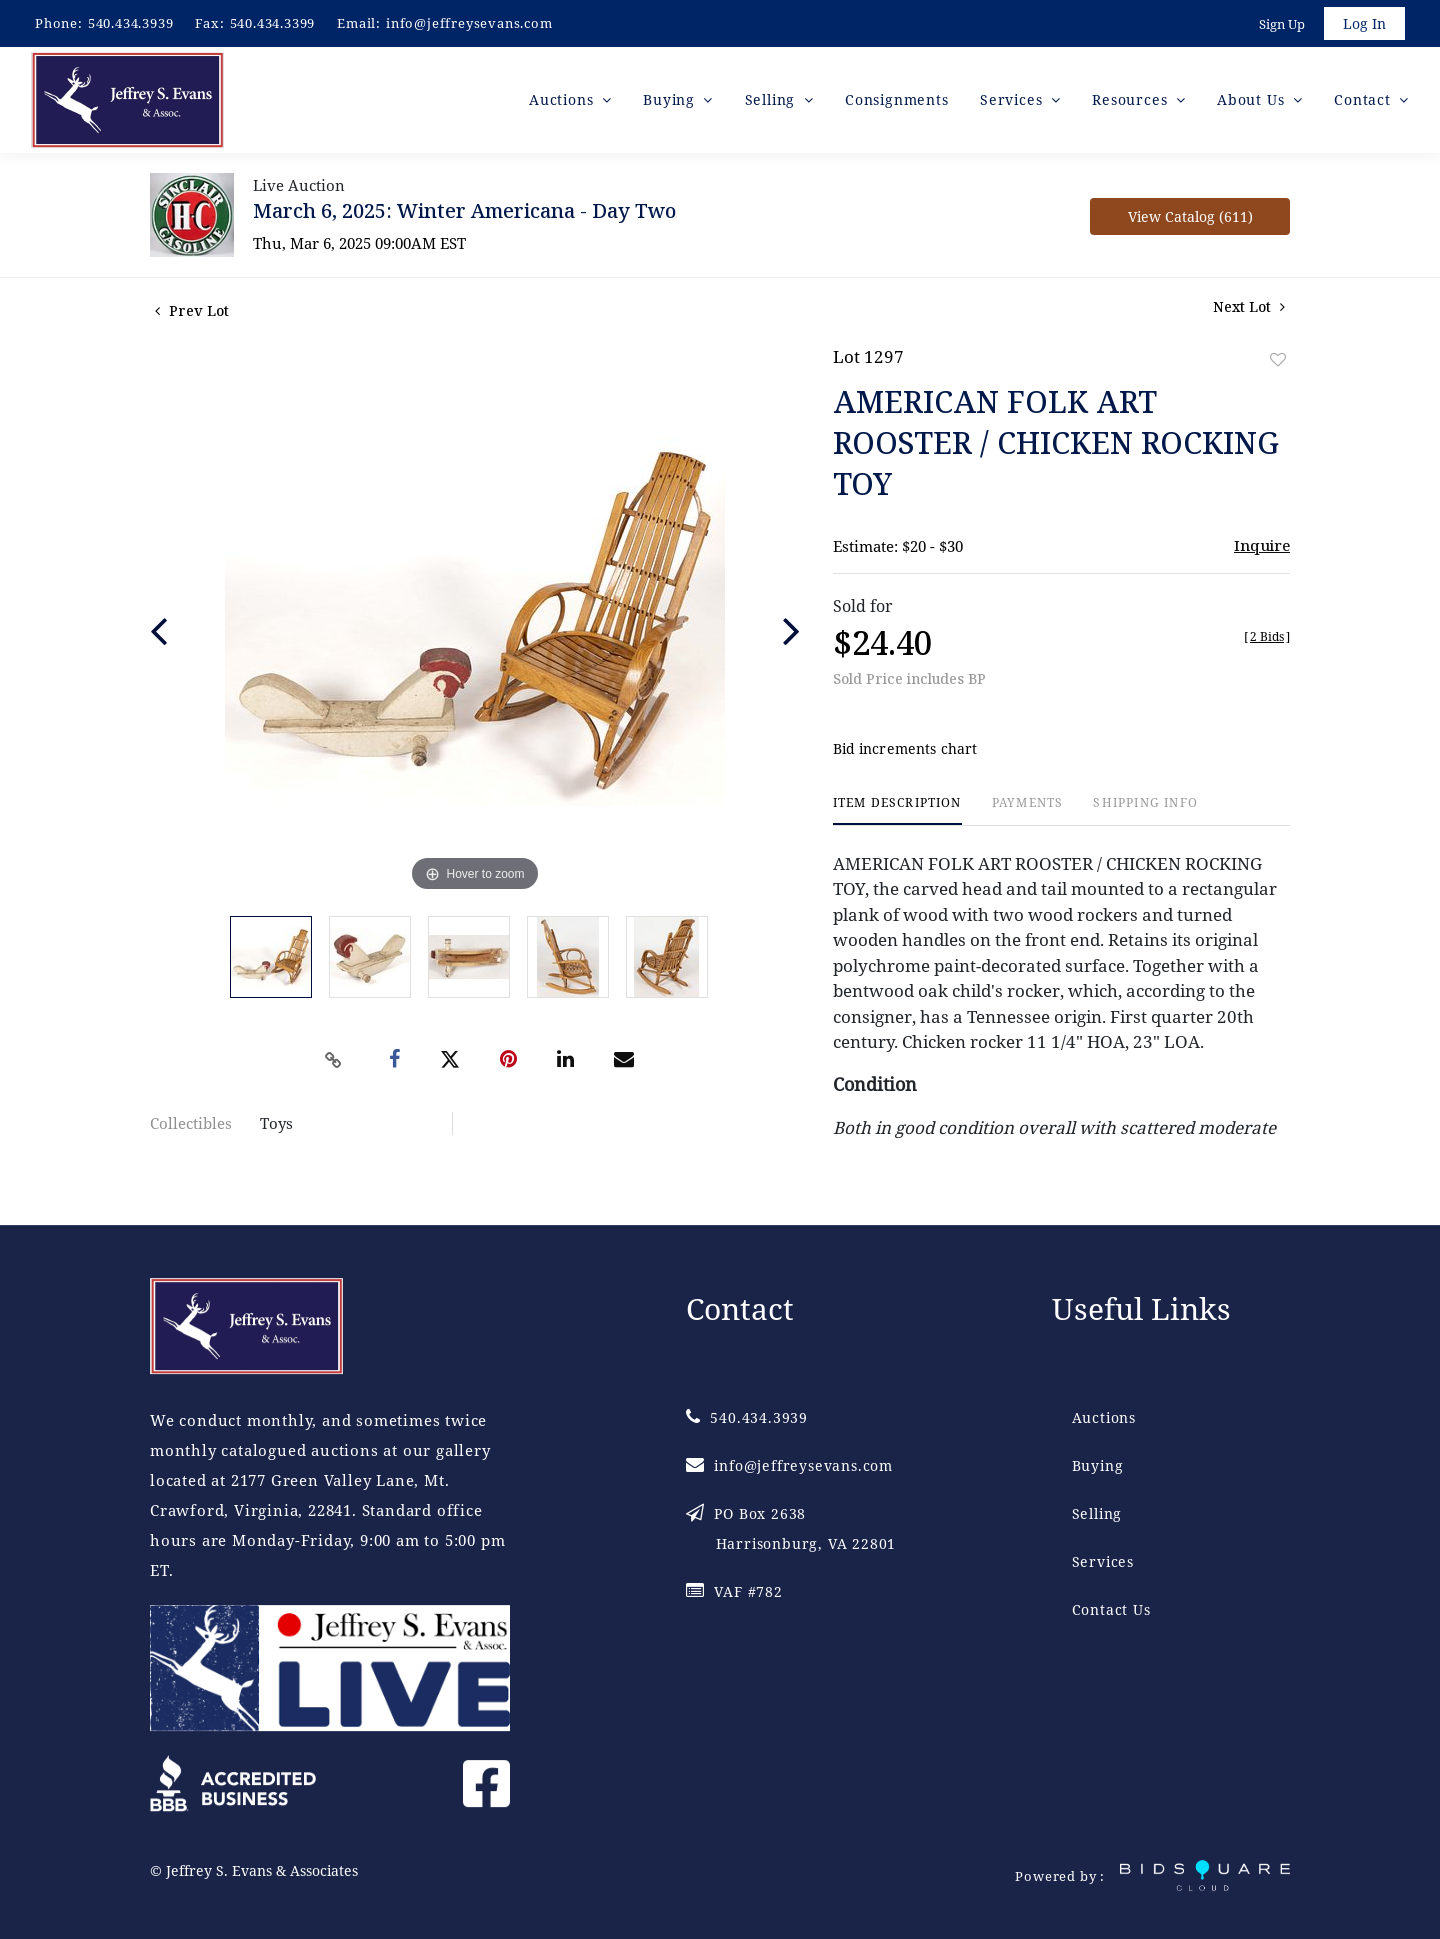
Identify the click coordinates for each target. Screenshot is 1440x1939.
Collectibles (191, 1123)
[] (1267, 636)
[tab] (897, 810)
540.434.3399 (273, 23)
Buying (1098, 1465)
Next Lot (1249, 306)
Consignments (897, 99)
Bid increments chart (905, 748)
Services (1103, 1561)
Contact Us (1111, 1609)
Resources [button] (1132, 99)
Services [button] (1013, 99)
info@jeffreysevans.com (469, 23)
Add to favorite (1278, 359)
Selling (1097, 1513)
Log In (1364, 23)
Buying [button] (671, 99)
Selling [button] (772, 99)
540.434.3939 (131, 23)
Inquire (1262, 545)
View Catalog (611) (1190, 216)
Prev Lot (192, 310)
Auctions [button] (563, 99)
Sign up (1282, 24)
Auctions (1104, 1417)
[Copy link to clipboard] (334, 1060)
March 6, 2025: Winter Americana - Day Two (464, 210)
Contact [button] (1364, 99)
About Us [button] (1253, 99)
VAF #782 (734, 1591)
